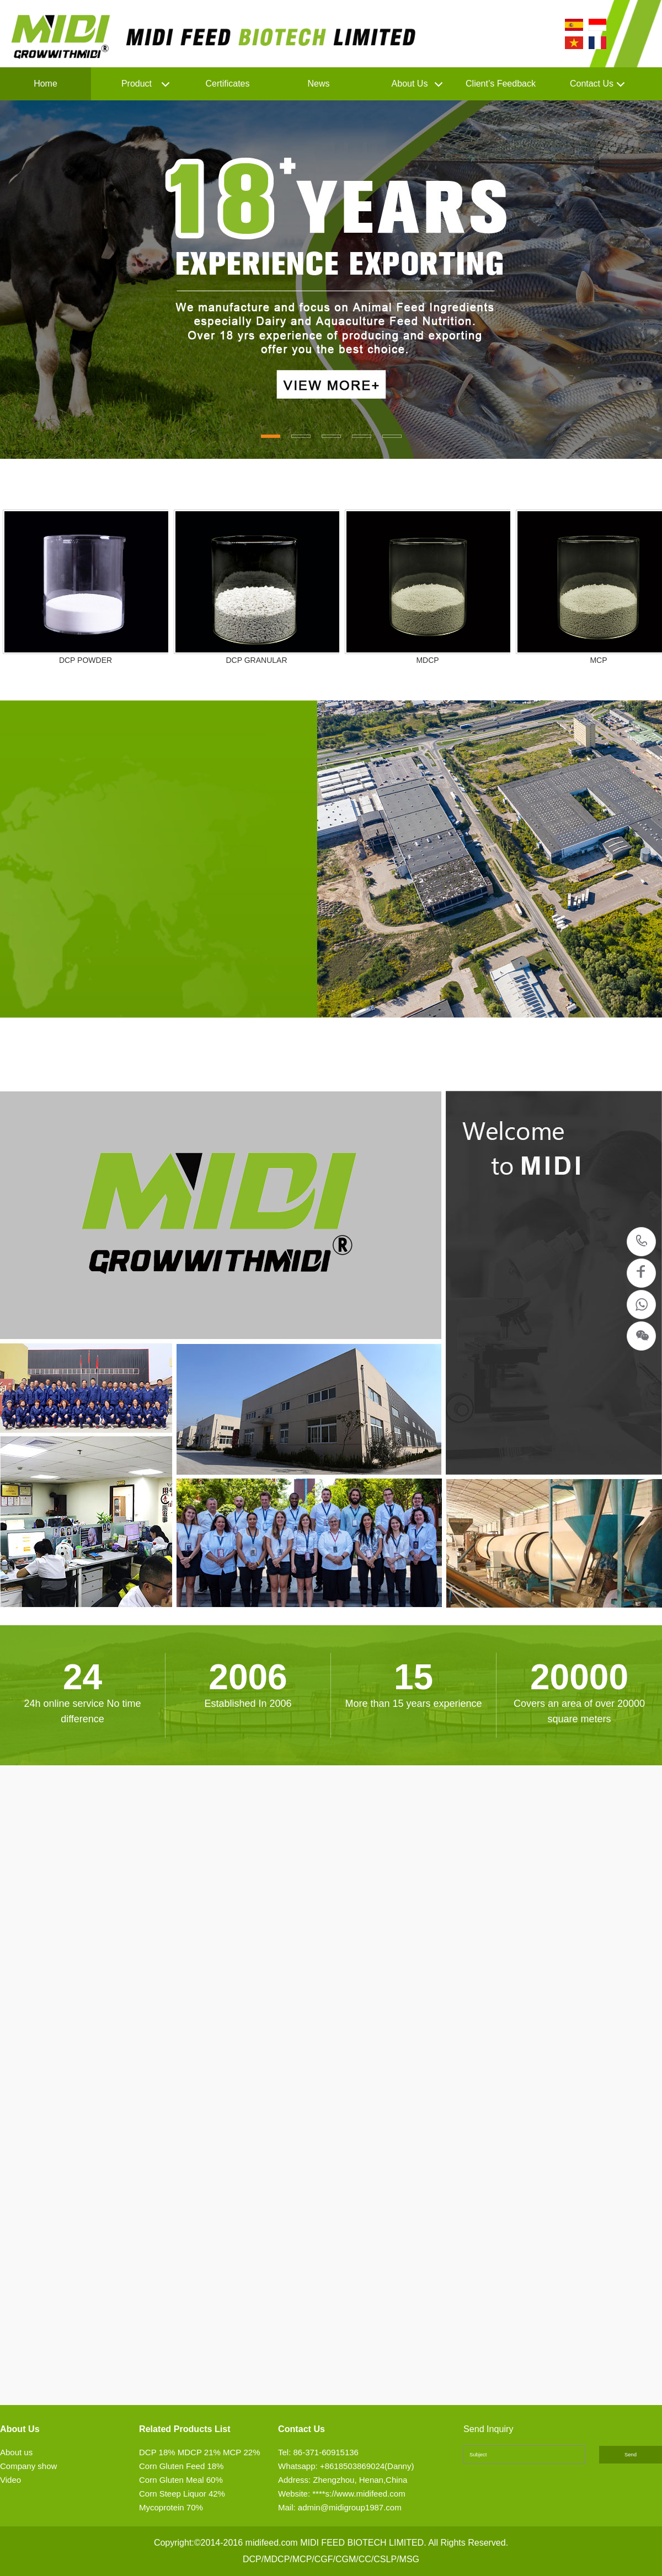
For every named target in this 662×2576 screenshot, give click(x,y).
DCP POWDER (85, 660)
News (318, 83)
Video (10, 2479)
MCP (598, 660)
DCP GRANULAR (256, 660)
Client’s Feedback (501, 83)
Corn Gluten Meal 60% (181, 2479)
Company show (28, 2466)
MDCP (427, 660)
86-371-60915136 (641, 1241)
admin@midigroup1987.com (350, 2507)
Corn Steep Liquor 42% (182, 2493)
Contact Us (591, 83)
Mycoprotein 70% (171, 2507)
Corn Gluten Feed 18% (181, 2466)
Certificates (227, 83)
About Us (410, 83)
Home (45, 83)
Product (136, 83)
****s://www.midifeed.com (358, 2493)
